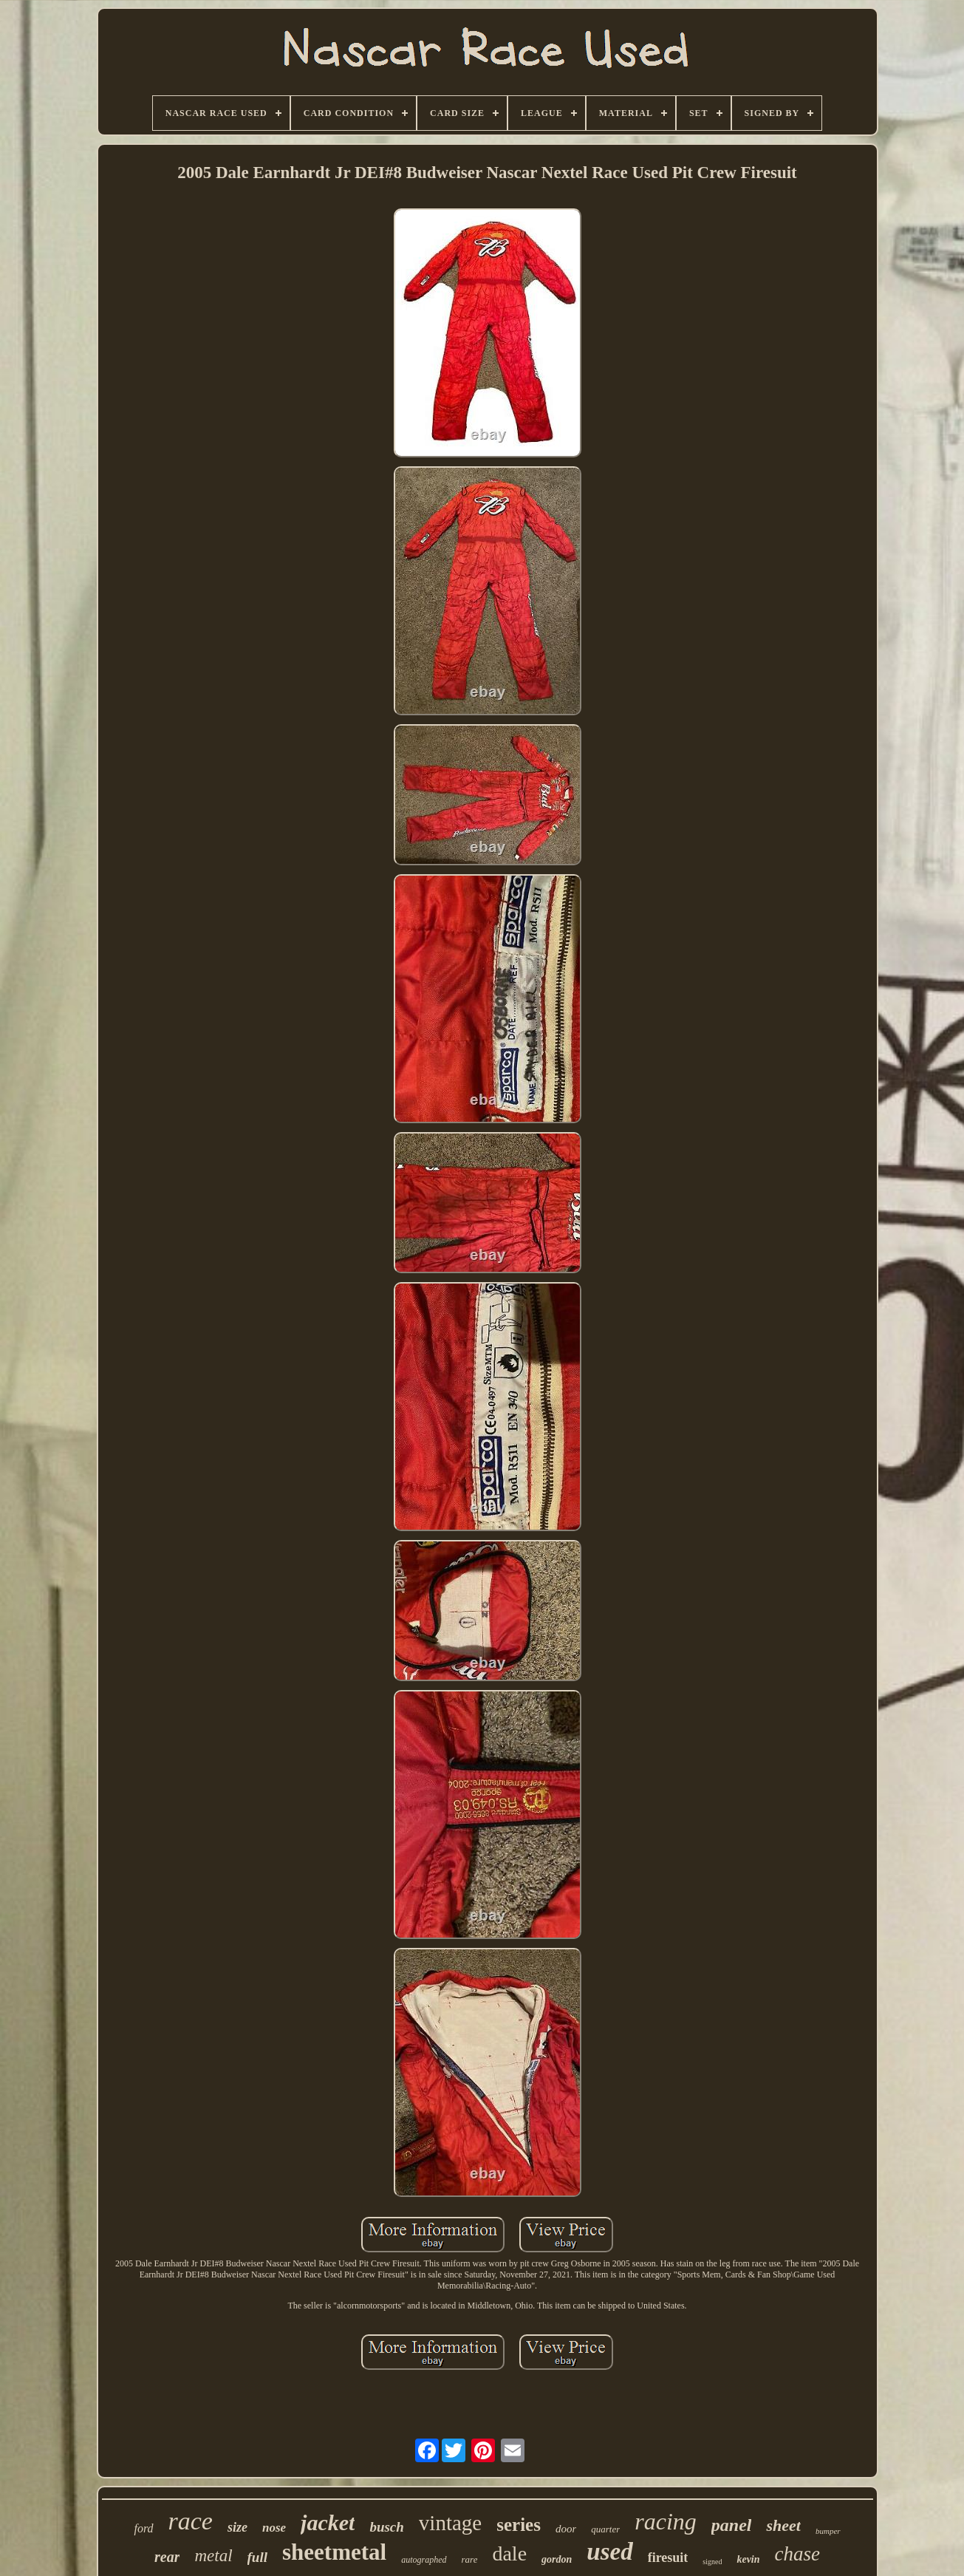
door (566, 2529)
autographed (423, 2560)
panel (731, 2525)
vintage (450, 2523)
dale (509, 2553)
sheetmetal (334, 2552)
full (257, 2557)
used (609, 2551)
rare (470, 2559)
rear (167, 2557)
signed (712, 2562)
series (518, 2525)
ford (143, 2528)
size (237, 2527)
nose (274, 2528)
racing (666, 2521)
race (190, 2521)
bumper (828, 2530)
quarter (605, 2529)
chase (797, 2554)
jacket (328, 2522)
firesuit (668, 2557)
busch (386, 2527)
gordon (556, 2559)
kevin (747, 2559)
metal (213, 2555)
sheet (783, 2525)
